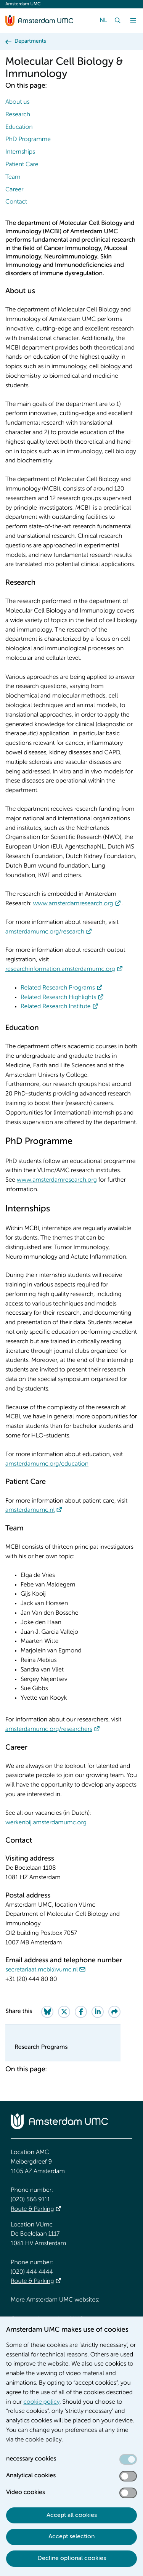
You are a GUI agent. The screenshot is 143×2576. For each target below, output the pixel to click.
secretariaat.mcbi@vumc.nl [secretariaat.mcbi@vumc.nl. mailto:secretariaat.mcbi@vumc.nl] (41, 1970)
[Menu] (133, 20)
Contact (16, 202)
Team (12, 177)
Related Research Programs (58, 988)
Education (19, 127)
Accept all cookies (72, 2515)
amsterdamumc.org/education (46, 1464)
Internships (20, 152)
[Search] (117, 20)
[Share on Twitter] (64, 2012)
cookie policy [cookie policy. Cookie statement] (41, 2402)
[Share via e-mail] (114, 2012)
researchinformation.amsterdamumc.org (60, 969)
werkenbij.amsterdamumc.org (46, 1823)
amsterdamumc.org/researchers (48, 1729)
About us (17, 102)
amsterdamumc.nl (30, 1510)
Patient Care (21, 165)
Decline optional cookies (71, 2558)
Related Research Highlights (58, 997)
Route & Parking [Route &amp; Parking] (32, 2209)
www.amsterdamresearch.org (73, 904)
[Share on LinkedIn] (98, 2012)
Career (14, 190)
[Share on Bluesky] (47, 2012)
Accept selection (71, 2537)
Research (17, 115)
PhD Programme (28, 139)
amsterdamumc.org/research (44, 932)
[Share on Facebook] (81, 2012)
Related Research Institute (56, 1007)
